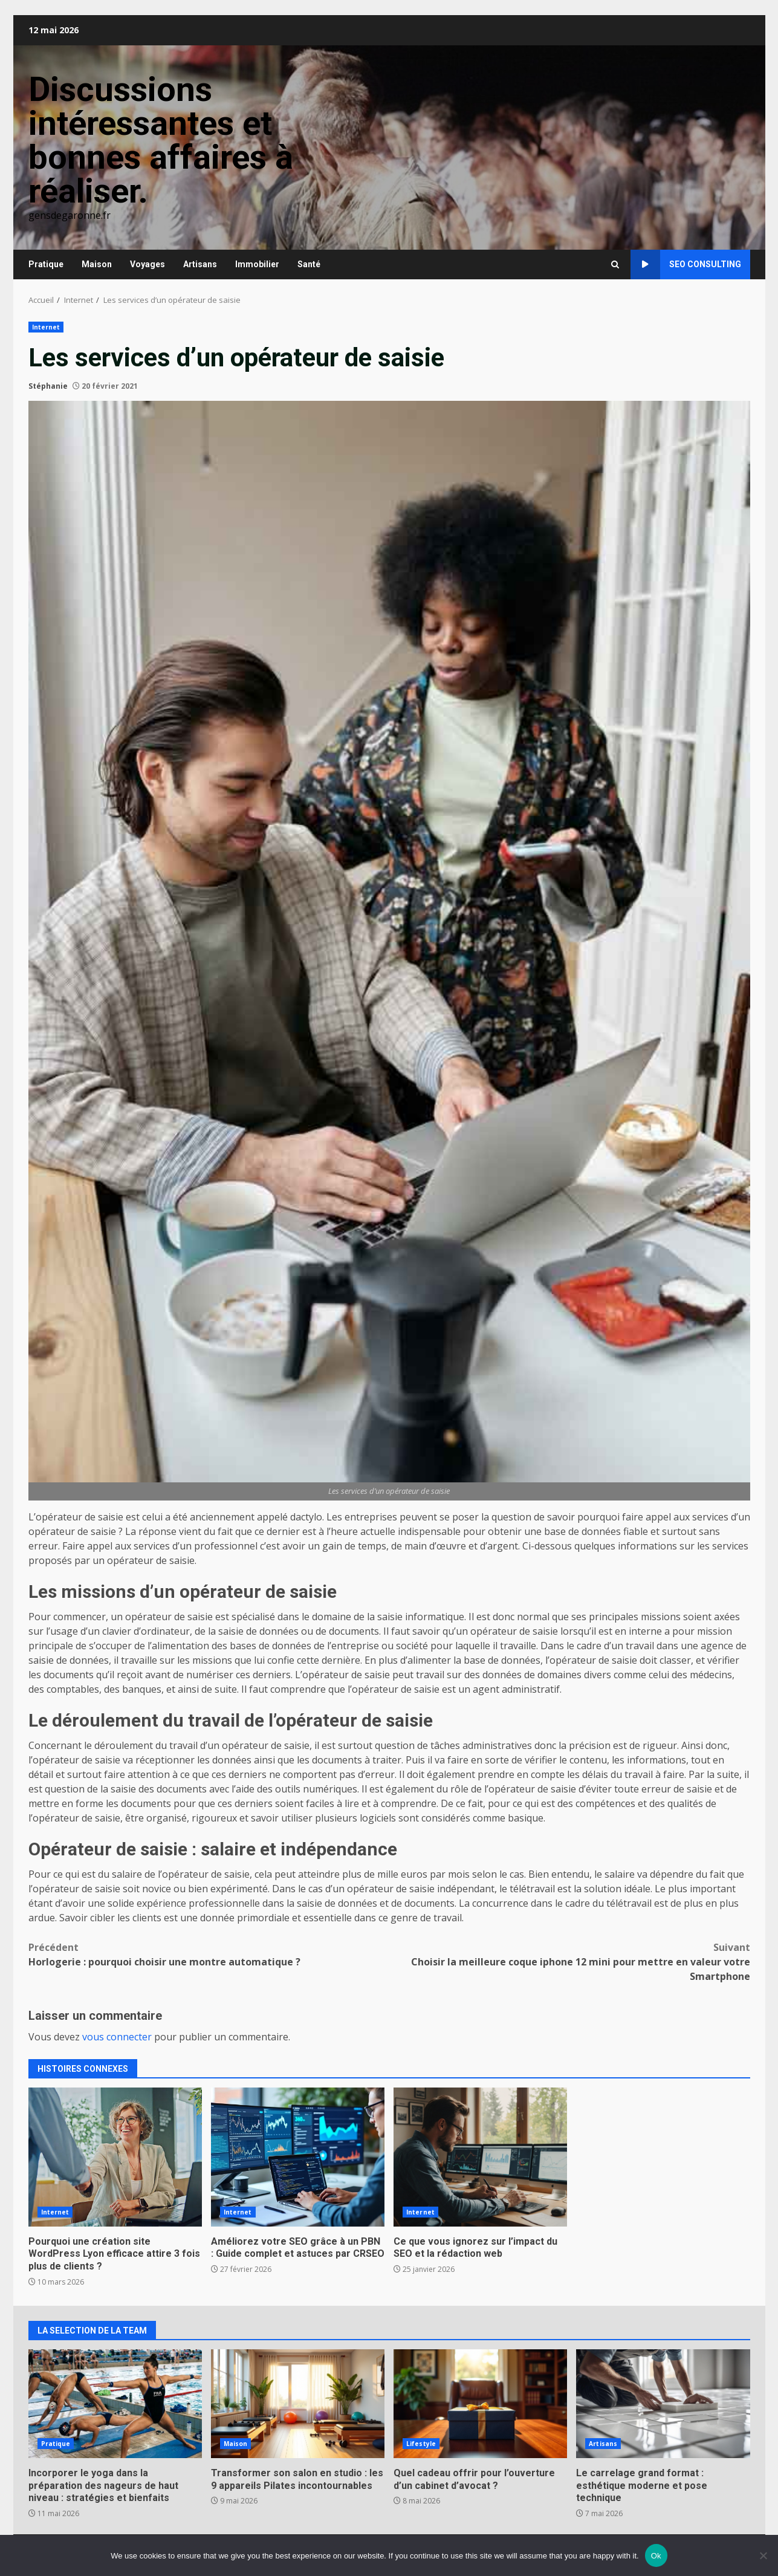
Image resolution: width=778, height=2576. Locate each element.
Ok (656, 2555)
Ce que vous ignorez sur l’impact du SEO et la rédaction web (480, 2157)
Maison (97, 264)
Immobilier (257, 264)
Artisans (200, 264)
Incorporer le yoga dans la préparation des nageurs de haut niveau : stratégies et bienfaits (115, 2403)
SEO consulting (686, 264)
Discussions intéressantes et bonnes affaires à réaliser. (160, 140)
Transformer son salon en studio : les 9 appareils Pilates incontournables (297, 2403)
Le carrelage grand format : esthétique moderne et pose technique (663, 2403)
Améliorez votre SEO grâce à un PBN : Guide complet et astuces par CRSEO (297, 2157)
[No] (763, 2555)
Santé (308, 264)
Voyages (147, 264)
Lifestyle (421, 2443)
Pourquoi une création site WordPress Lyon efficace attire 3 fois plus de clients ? (115, 2157)
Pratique (45, 264)
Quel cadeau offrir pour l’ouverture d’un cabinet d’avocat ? (480, 2403)
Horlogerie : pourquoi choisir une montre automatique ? (208, 1954)
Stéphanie (48, 386)
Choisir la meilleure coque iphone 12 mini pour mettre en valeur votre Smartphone (569, 1961)
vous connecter (117, 2036)
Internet (46, 327)
